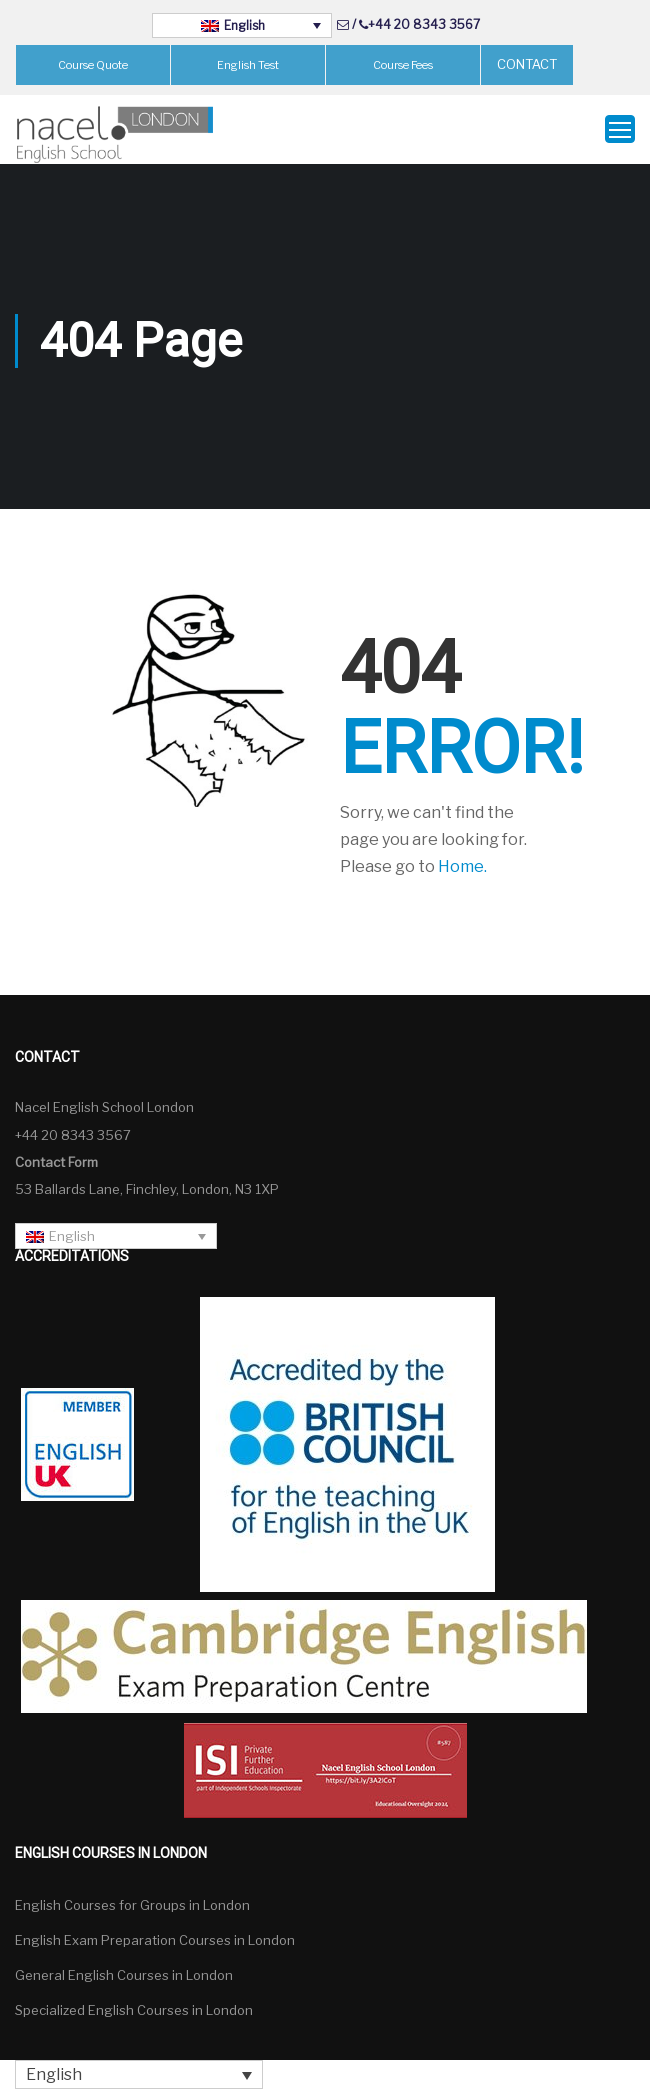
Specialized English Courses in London (134, 2010)
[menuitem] (242, 25)
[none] (242, 25)
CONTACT (527, 64)
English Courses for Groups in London (132, 1905)
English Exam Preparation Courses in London (155, 1940)
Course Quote (93, 65)
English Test (248, 65)
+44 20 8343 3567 (424, 24)
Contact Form (56, 1162)
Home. (462, 866)
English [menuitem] (244, 25)
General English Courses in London (124, 1975)
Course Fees (403, 65)
